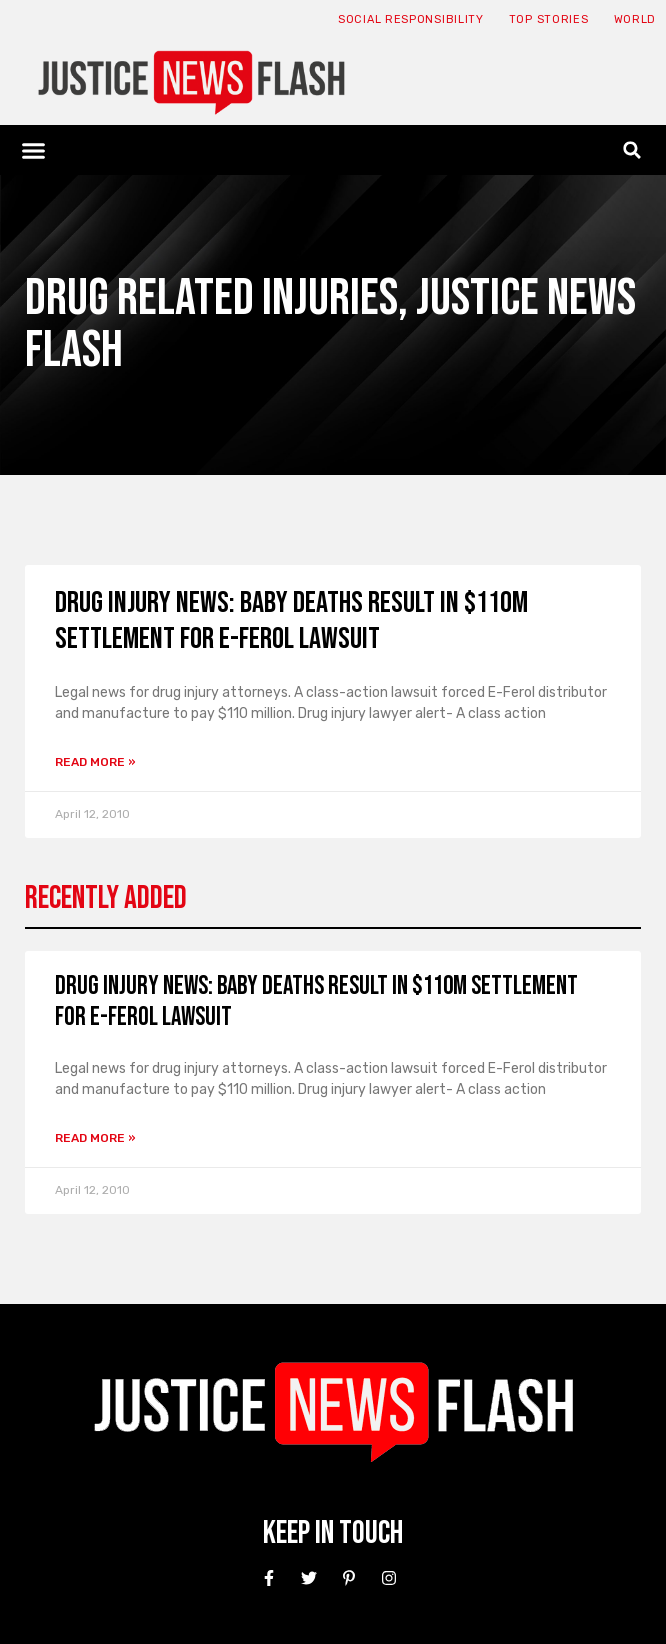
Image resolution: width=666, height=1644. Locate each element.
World (635, 19)
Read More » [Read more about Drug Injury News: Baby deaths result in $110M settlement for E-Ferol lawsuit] (95, 762)
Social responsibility (411, 19)
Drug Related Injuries (211, 298)
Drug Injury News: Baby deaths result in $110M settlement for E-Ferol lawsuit (291, 621)
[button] (34, 150)
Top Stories (549, 19)
